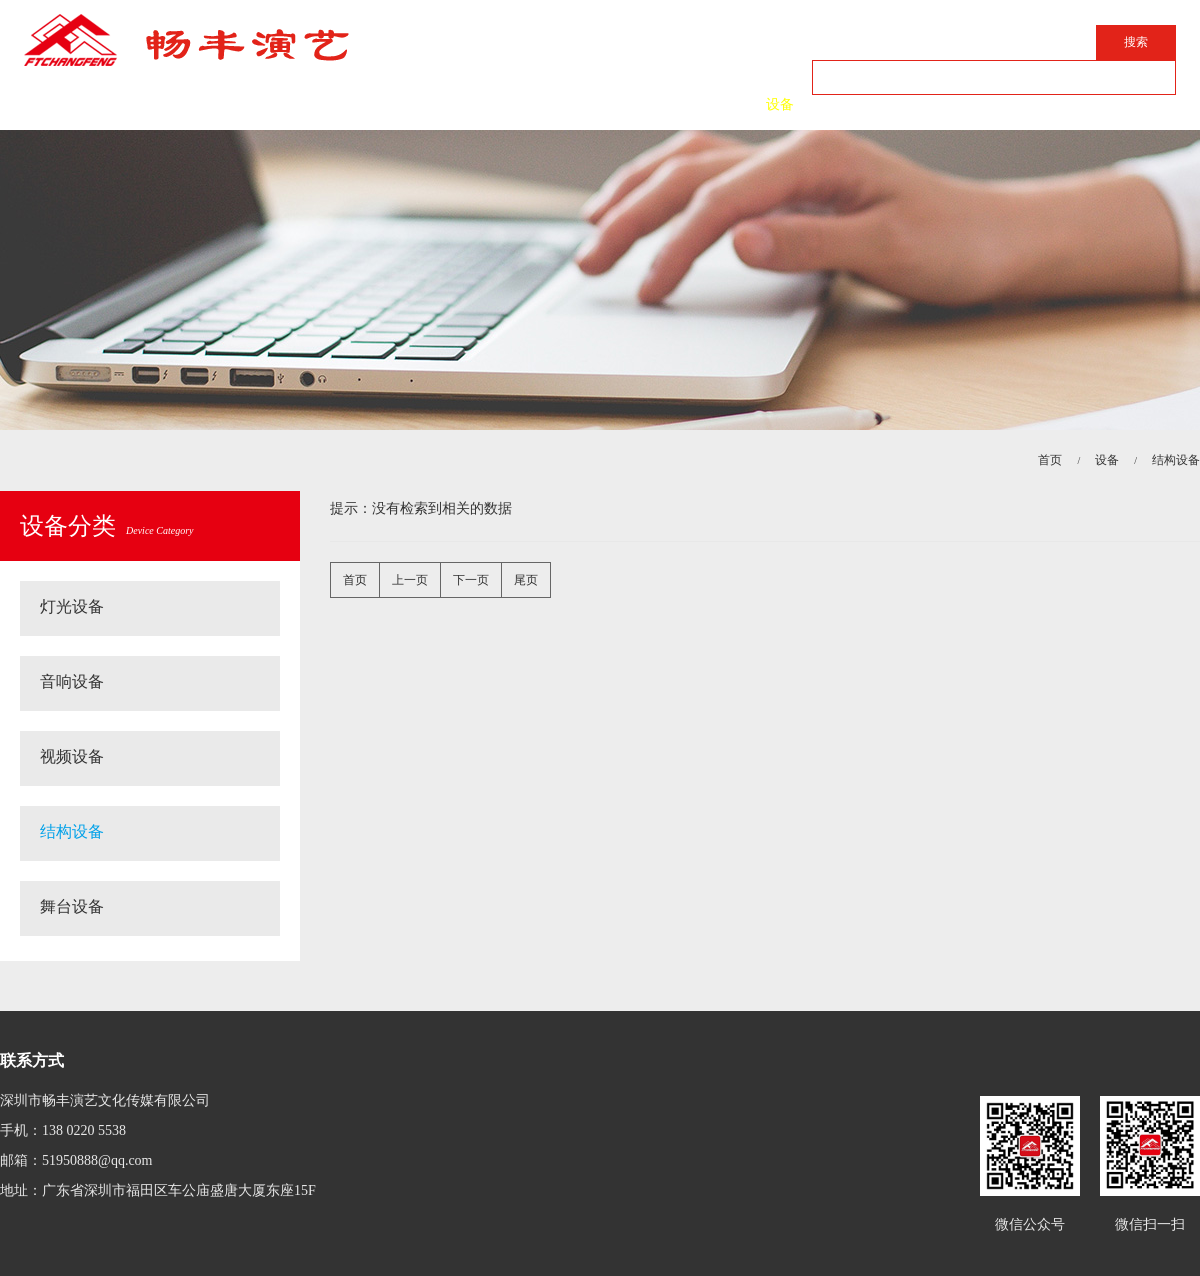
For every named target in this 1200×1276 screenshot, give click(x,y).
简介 (420, 104)
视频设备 (72, 756)
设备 (780, 104)
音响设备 (72, 681)
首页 (300, 104)
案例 (660, 104)
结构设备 (1176, 460)
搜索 (1136, 42)
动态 (540, 104)
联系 (900, 104)
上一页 (410, 580)
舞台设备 (72, 906)
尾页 (526, 580)
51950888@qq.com (97, 1160)
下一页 (471, 580)
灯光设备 (72, 606)
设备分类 (106, 526)
